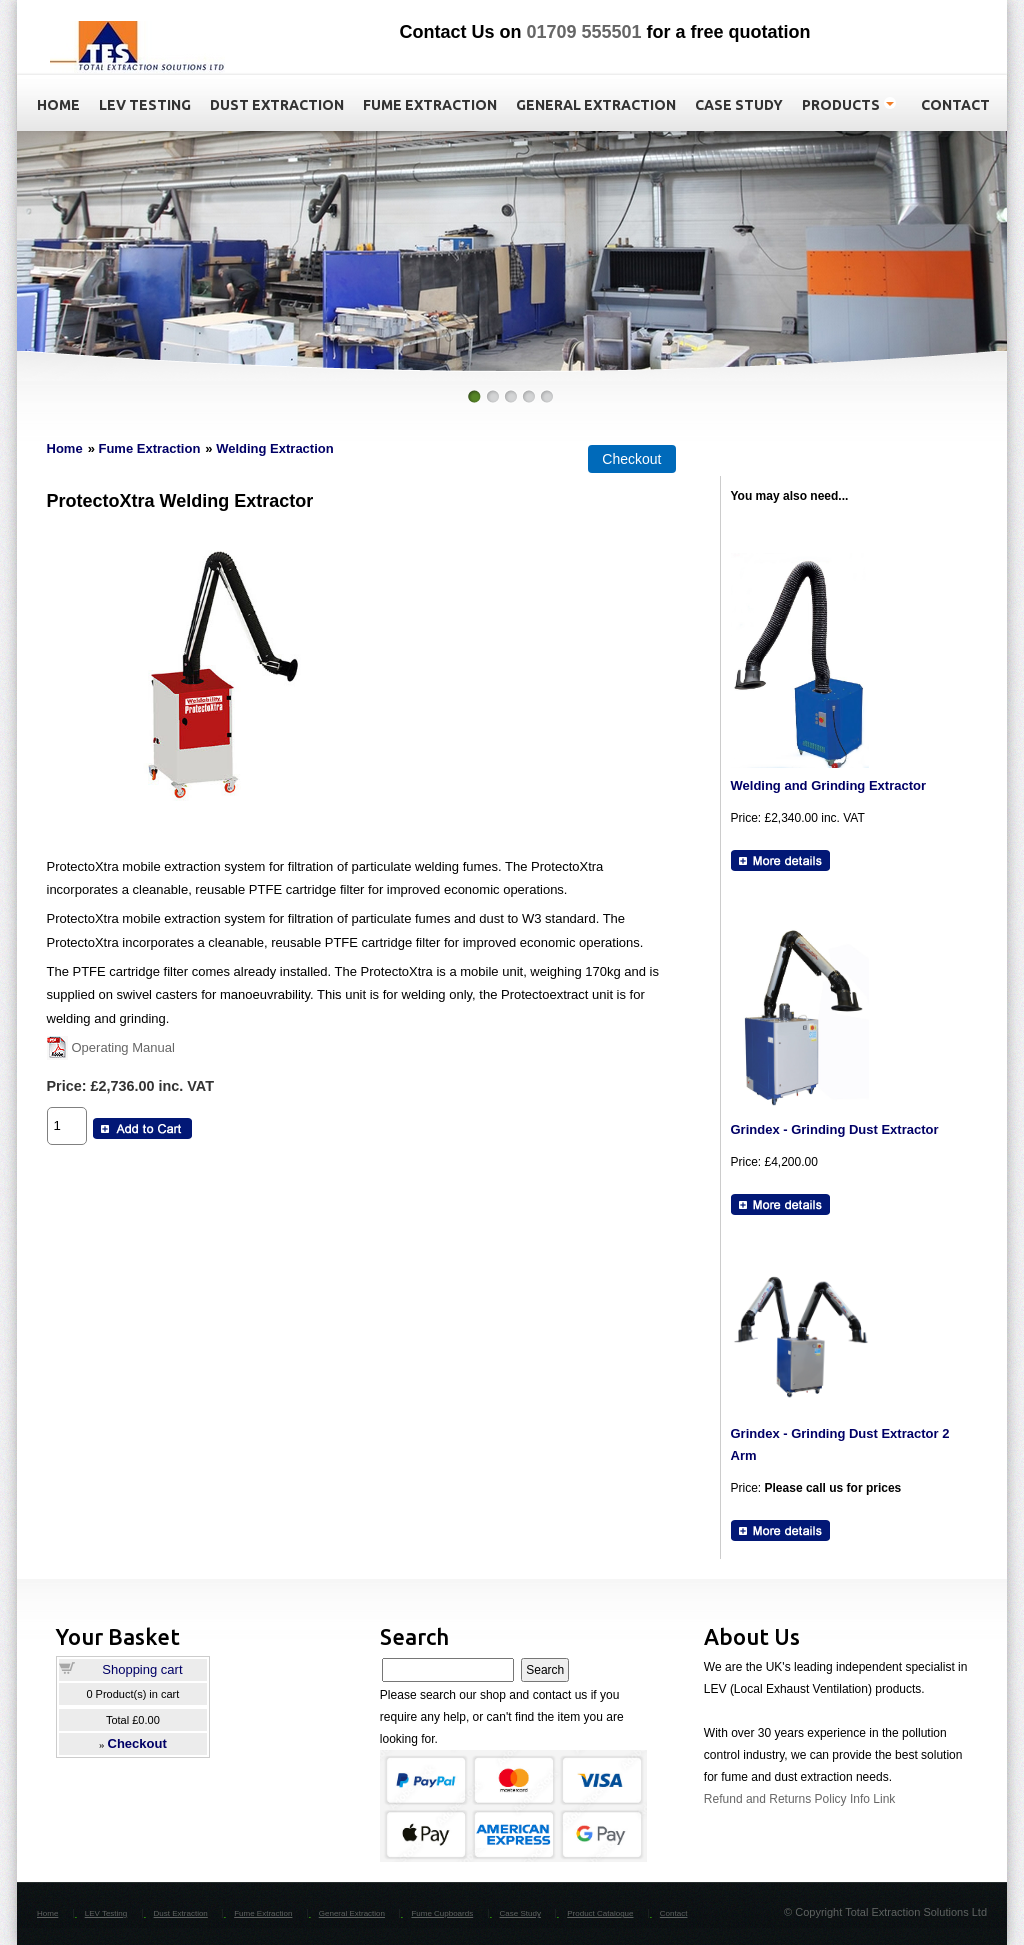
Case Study (520, 1913)
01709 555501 (583, 32)
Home (65, 448)
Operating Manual (123, 1047)
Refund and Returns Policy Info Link (799, 1799)
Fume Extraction (149, 448)
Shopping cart (142, 1669)
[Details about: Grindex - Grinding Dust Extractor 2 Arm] (780, 1530)
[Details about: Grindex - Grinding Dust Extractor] (780, 1204)
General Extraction (352, 1913)
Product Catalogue (600, 1913)
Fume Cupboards (442, 1913)
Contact (674, 1913)
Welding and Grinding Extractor (829, 785)
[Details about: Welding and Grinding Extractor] (780, 860)
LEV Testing (106, 1913)
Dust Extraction (181, 1913)
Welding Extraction (275, 448)
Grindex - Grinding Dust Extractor (835, 1129)
